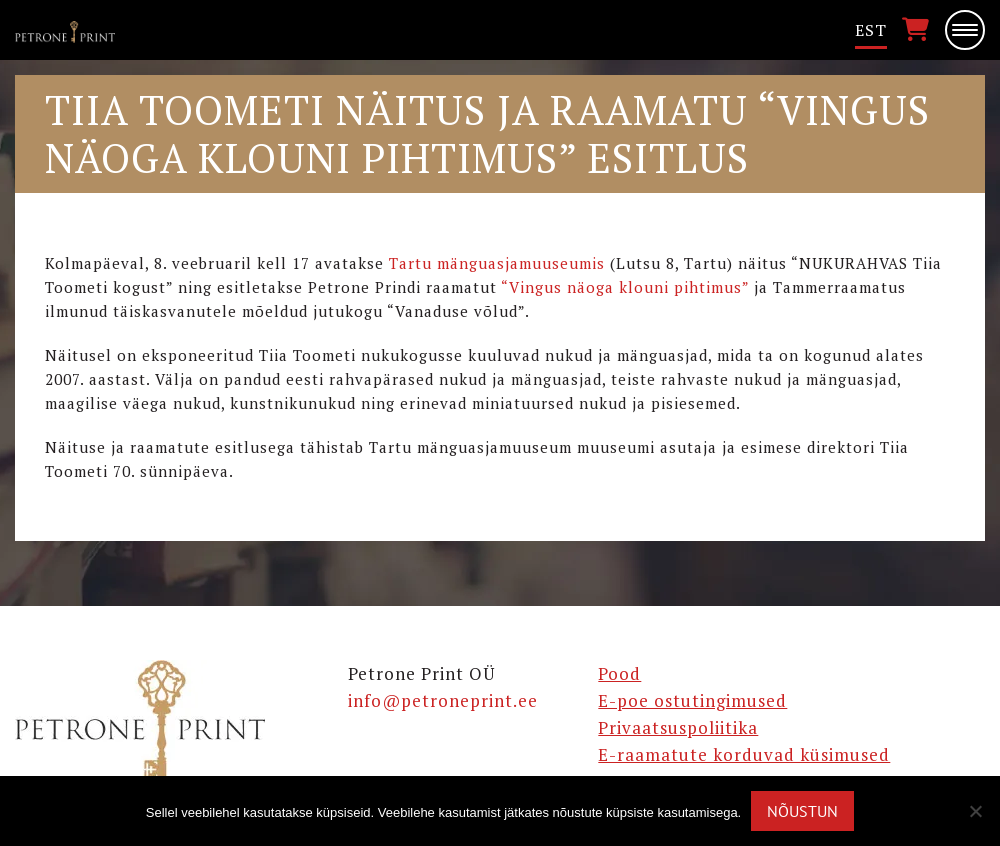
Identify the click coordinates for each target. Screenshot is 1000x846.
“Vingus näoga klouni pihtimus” (625, 287)
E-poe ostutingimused (692, 700)
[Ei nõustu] (975, 811)
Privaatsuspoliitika (678, 727)
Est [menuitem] (871, 30)
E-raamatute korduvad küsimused (744, 754)
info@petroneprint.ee (443, 700)
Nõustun (802, 811)
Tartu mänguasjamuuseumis (497, 263)
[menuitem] (871, 30)
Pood (619, 673)
